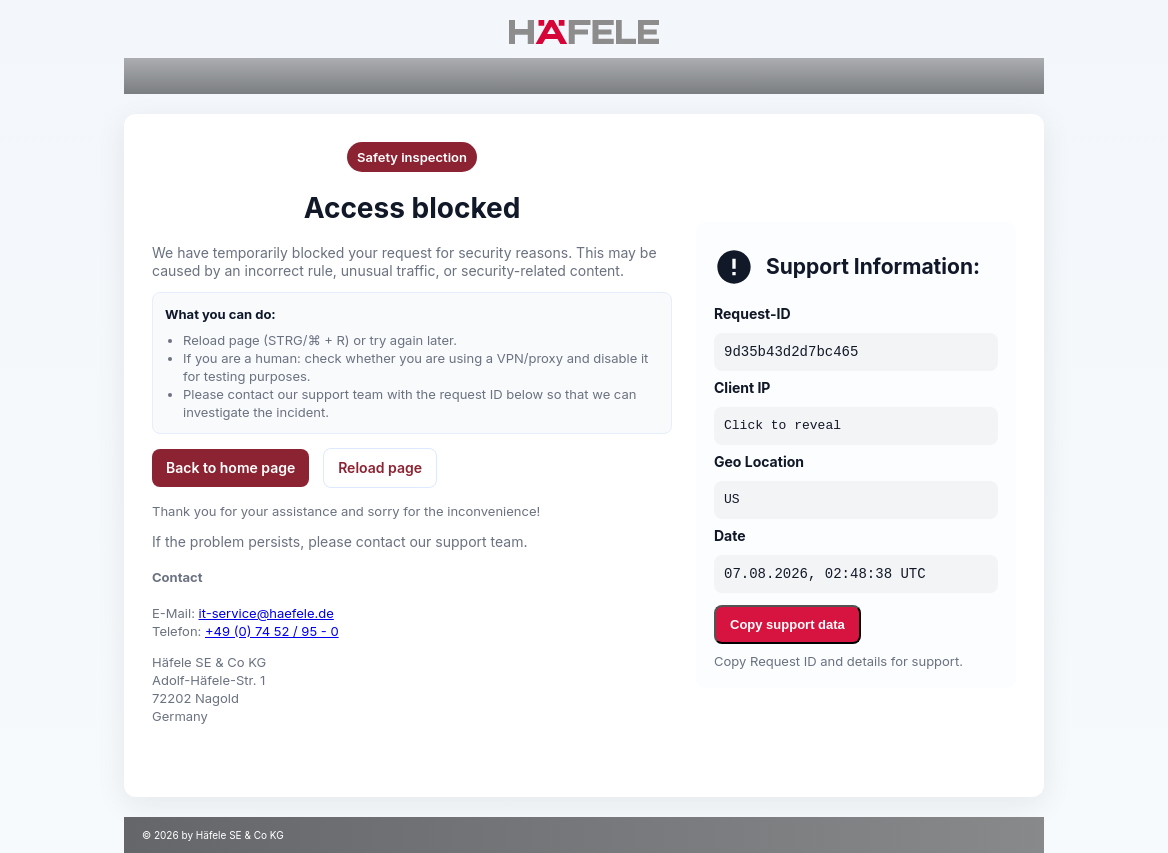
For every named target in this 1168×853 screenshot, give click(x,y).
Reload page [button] (380, 467)
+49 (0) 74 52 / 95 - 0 (272, 631)
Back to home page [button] (230, 467)
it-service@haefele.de (266, 613)
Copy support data (787, 624)
